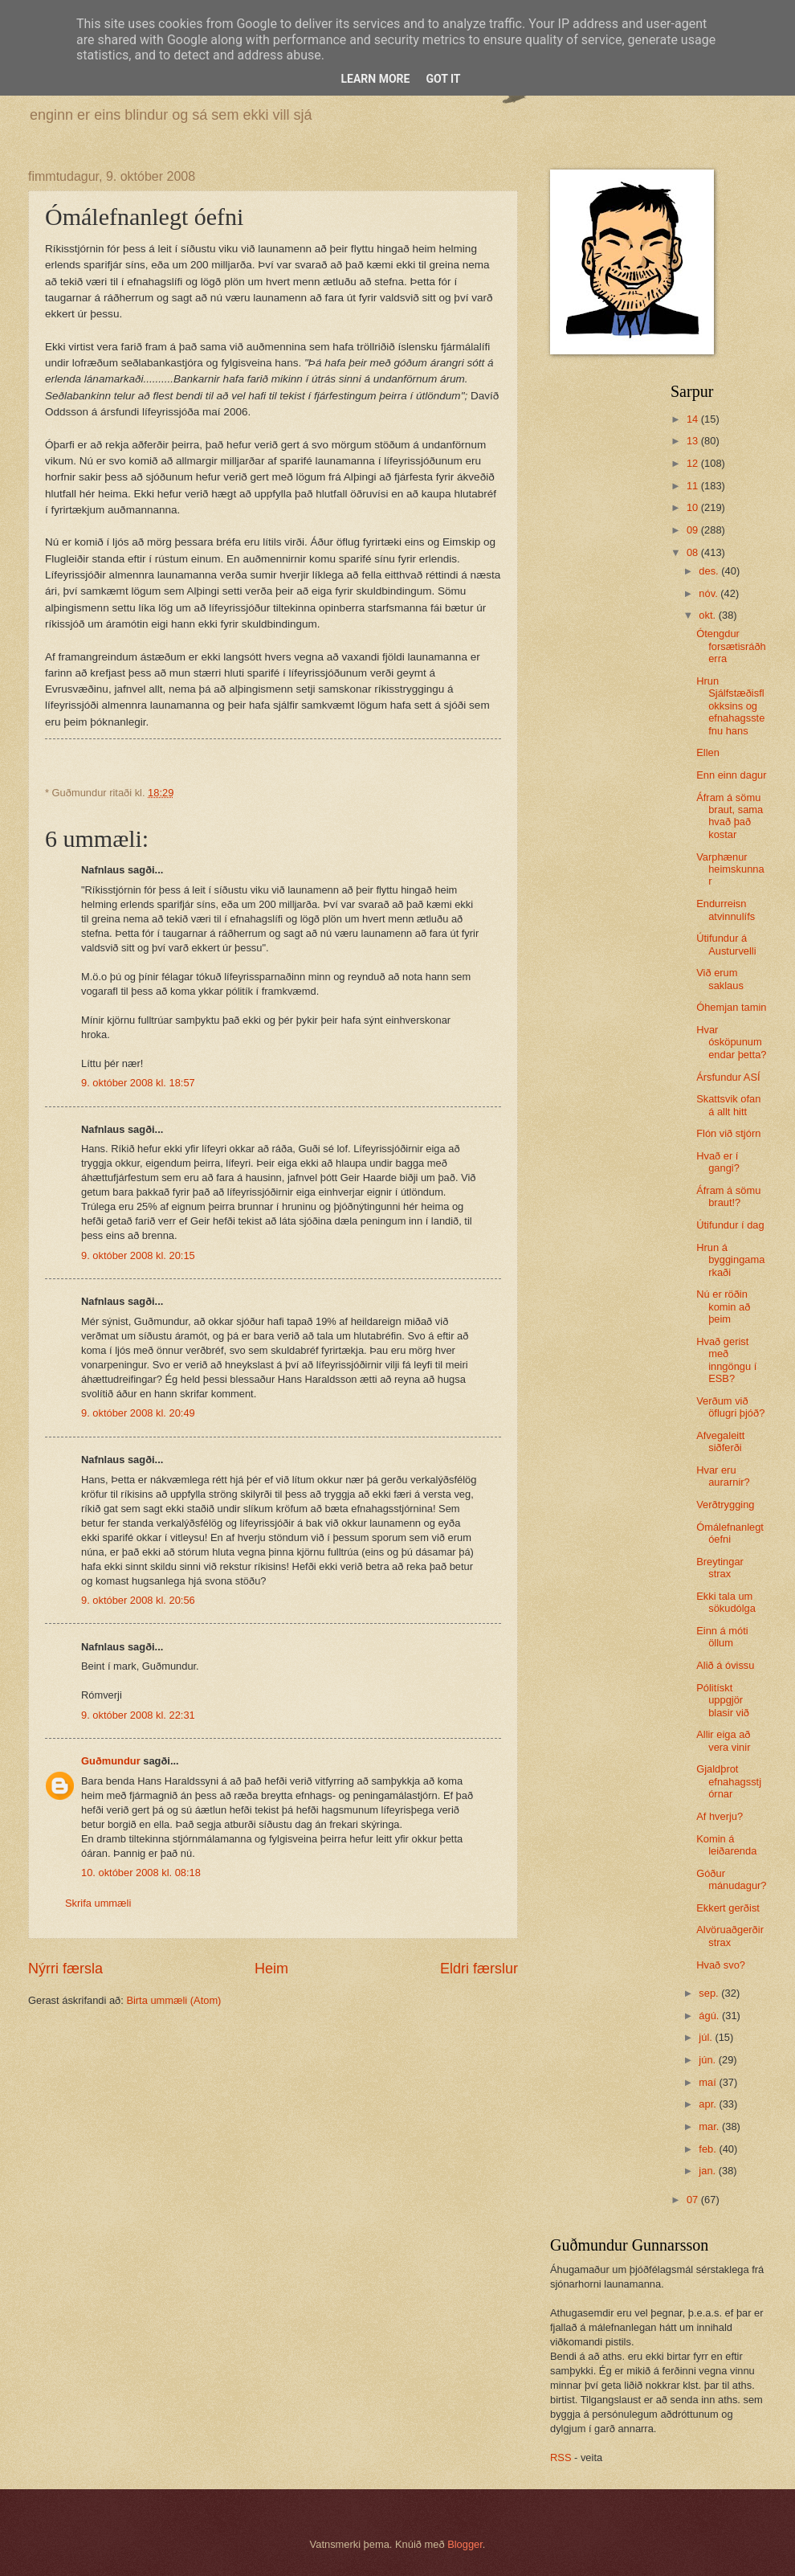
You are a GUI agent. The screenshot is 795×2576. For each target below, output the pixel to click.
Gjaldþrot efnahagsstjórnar (728, 1781)
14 (694, 419)
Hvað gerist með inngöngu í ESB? (726, 1359)
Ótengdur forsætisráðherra (731, 646)
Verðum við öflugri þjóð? (730, 1407)
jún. (708, 2060)
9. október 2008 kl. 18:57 (138, 1083)
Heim (271, 1969)
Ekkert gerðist (728, 1908)
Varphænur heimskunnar (730, 869)
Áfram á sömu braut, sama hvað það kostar (729, 815)
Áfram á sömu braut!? (728, 1196)
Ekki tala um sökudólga (726, 1602)
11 (694, 486)
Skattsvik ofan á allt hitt (728, 1105)
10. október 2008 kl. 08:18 (141, 1873)
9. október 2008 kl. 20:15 (138, 1255)
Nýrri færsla (65, 1969)
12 (694, 463)
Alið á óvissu (725, 1665)
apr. (709, 2104)
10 (694, 507)
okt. (708, 615)
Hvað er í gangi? (718, 1162)
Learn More (375, 78)
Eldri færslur (479, 1969)
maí (709, 2082)
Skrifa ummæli (98, 1903)
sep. (710, 1993)
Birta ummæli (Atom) (173, 2000)
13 (694, 441)
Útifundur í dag (730, 1225)
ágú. (710, 2016)
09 (694, 530)
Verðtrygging (725, 1505)
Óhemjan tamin (731, 1007)
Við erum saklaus (720, 979)
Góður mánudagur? (731, 1879)
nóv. (709, 593)
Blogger (465, 2544)
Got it (443, 78)
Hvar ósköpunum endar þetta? (731, 1042)
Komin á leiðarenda (726, 1845)
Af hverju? (719, 1816)
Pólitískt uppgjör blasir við (722, 1700)
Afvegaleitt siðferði (720, 1441)
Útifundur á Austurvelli (726, 944)
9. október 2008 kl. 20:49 (138, 1413)
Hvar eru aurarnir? (723, 1476)
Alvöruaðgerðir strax (730, 1936)
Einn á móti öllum (722, 1637)
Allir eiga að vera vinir (723, 1740)
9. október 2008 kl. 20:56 (138, 1600)
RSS (560, 2457)
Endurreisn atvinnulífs (725, 910)
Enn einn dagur (731, 775)
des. (710, 571)
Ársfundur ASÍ (728, 1077)
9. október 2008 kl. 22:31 (138, 1715)
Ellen (708, 752)
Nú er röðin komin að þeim (723, 1306)
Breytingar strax (720, 1568)
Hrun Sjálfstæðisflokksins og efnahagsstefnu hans (730, 706)
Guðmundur (111, 1761)
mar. (710, 2126)
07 (694, 2200)
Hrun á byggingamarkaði (730, 1259)
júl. (707, 2037)
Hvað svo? (720, 1965)
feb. (709, 2149)
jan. (708, 2171)
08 (694, 552)
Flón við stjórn (728, 1133)
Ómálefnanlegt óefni (730, 1533)
